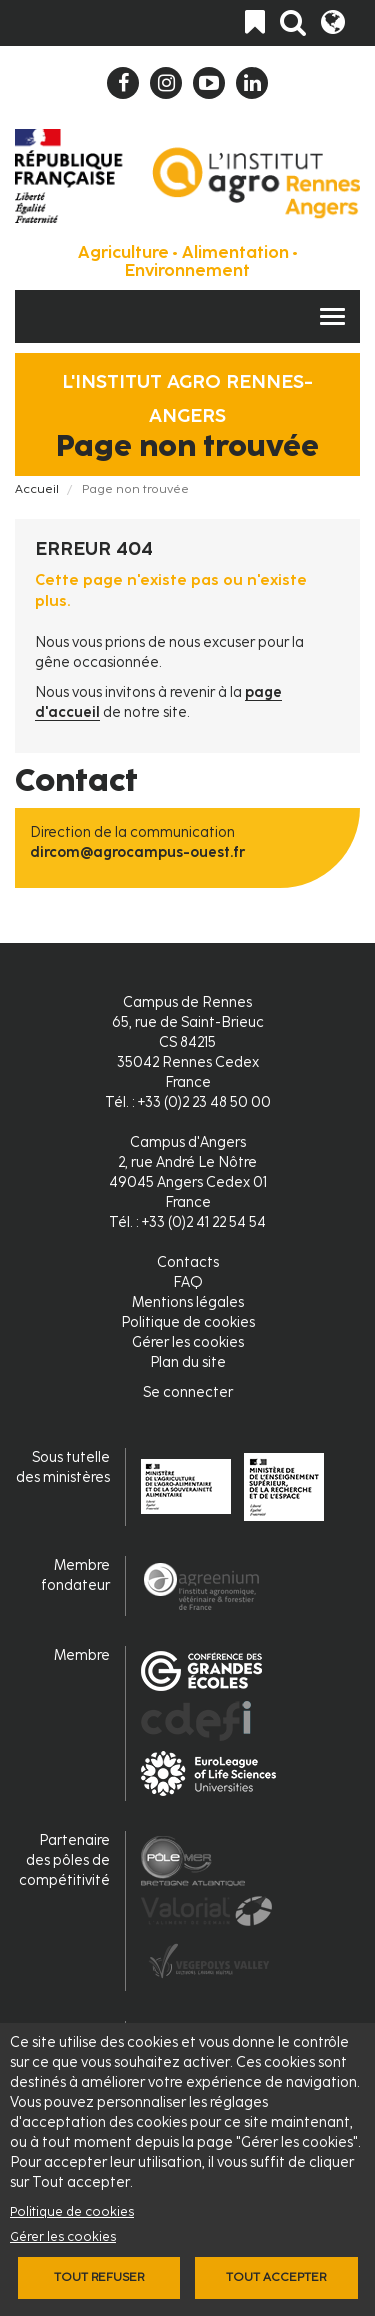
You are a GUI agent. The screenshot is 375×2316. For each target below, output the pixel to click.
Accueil (37, 489)
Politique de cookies (72, 2211)
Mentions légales (188, 1302)
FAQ (188, 1282)
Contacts (188, 1262)
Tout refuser (99, 2277)
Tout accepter (276, 2277)
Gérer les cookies (63, 2236)
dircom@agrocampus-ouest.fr (137, 852)
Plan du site (188, 1362)
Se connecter (188, 1392)
